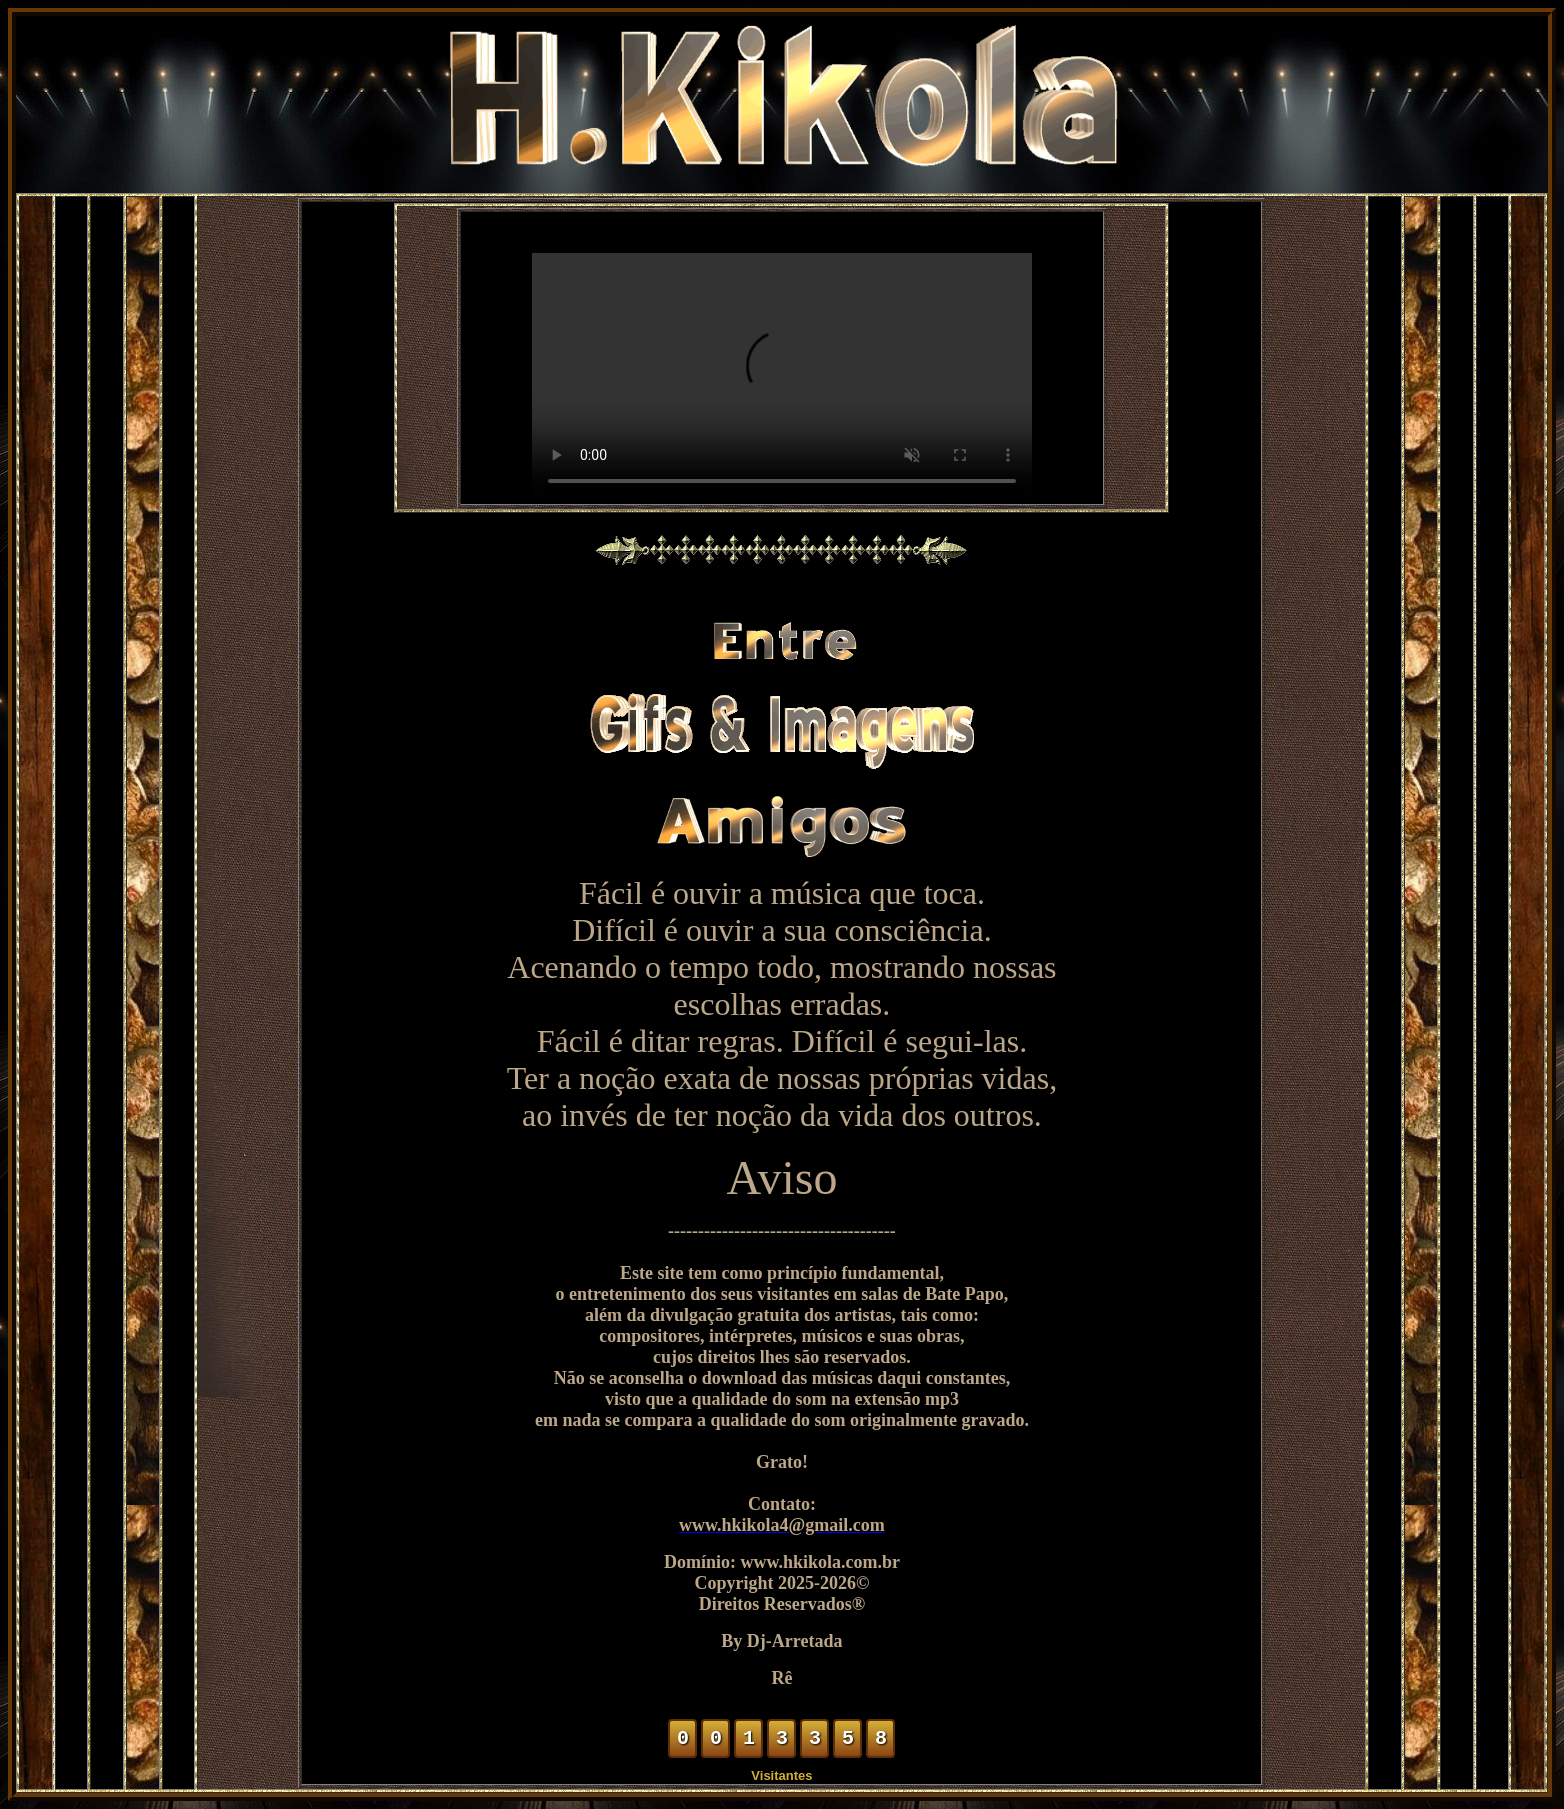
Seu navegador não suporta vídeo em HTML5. (782, 378)
